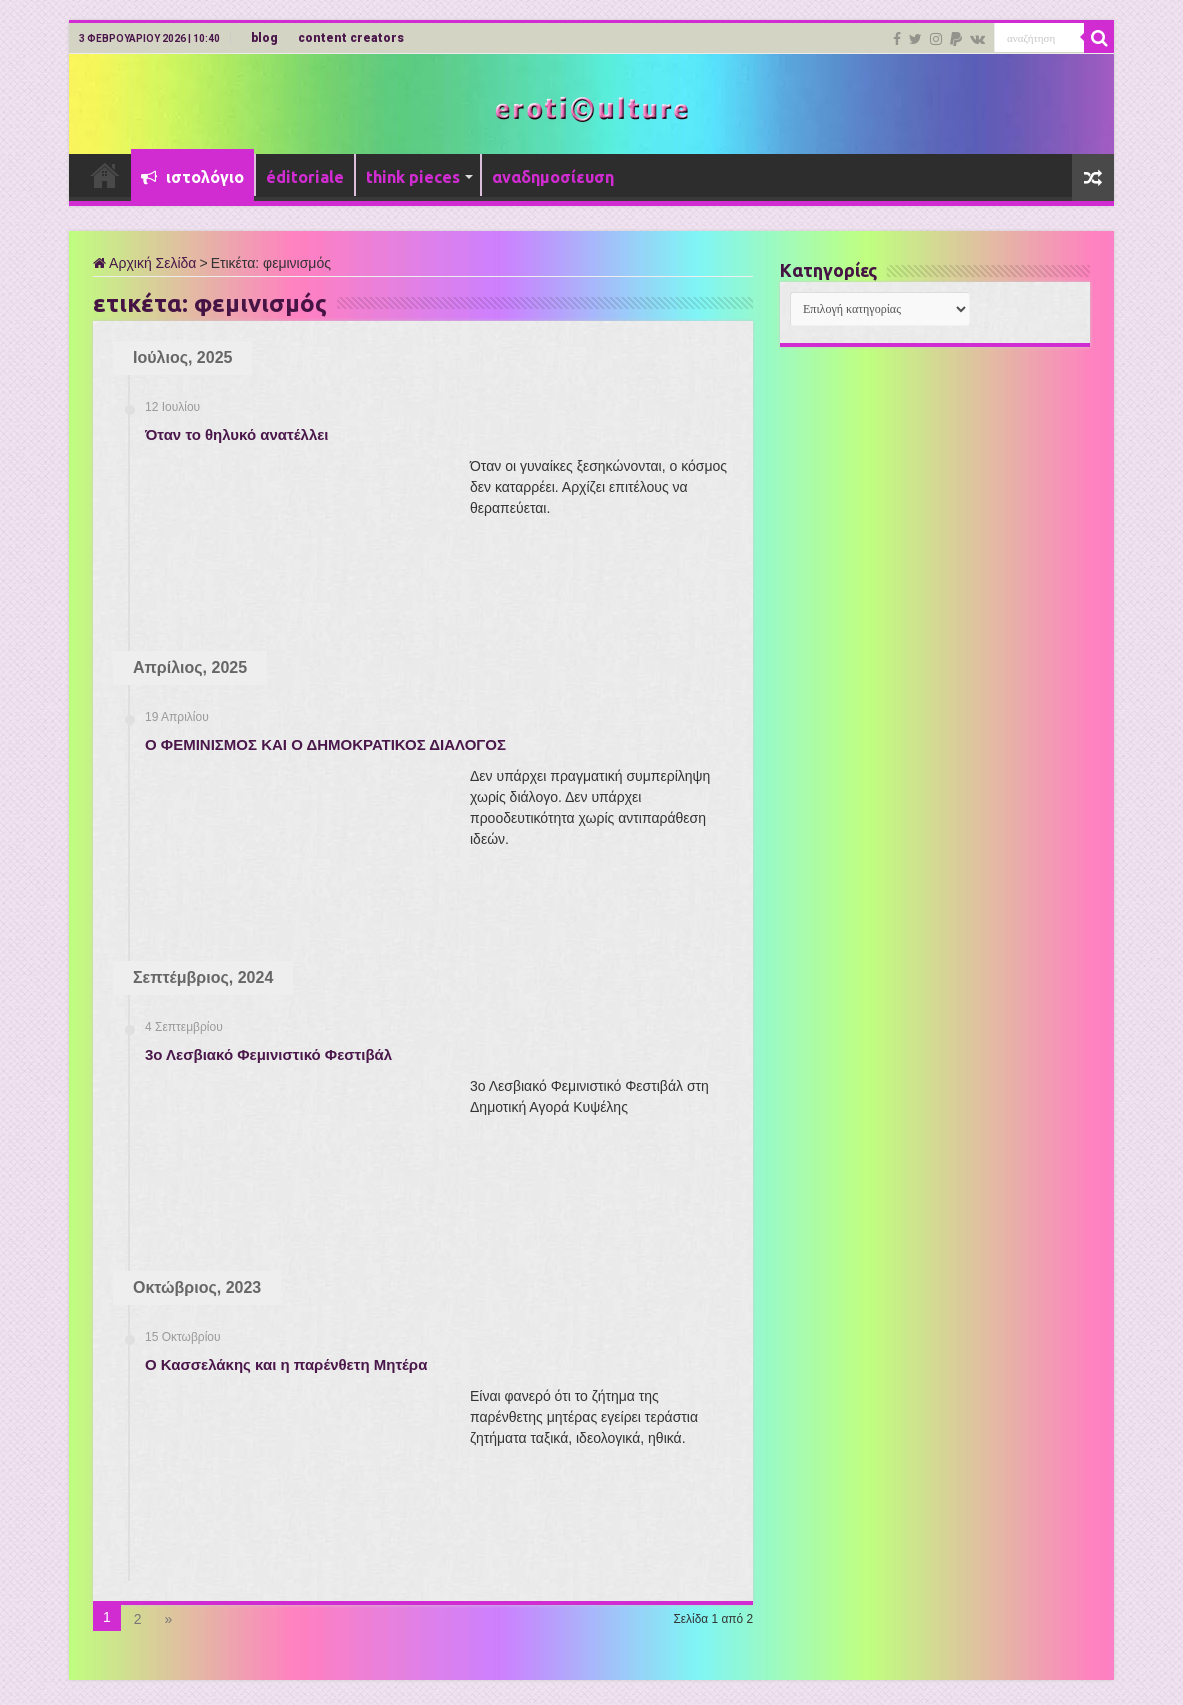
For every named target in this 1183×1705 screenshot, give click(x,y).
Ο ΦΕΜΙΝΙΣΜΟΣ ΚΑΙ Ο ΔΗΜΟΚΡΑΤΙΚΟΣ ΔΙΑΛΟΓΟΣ (325, 744)
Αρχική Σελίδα (144, 263)
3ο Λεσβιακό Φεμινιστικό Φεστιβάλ (268, 1054)
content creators (351, 38)
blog (264, 38)
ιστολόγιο (192, 177)
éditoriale (305, 177)
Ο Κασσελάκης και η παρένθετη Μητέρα (286, 1364)
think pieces (413, 177)
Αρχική (105, 175)
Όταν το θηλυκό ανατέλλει (237, 434)
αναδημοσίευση (553, 177)
